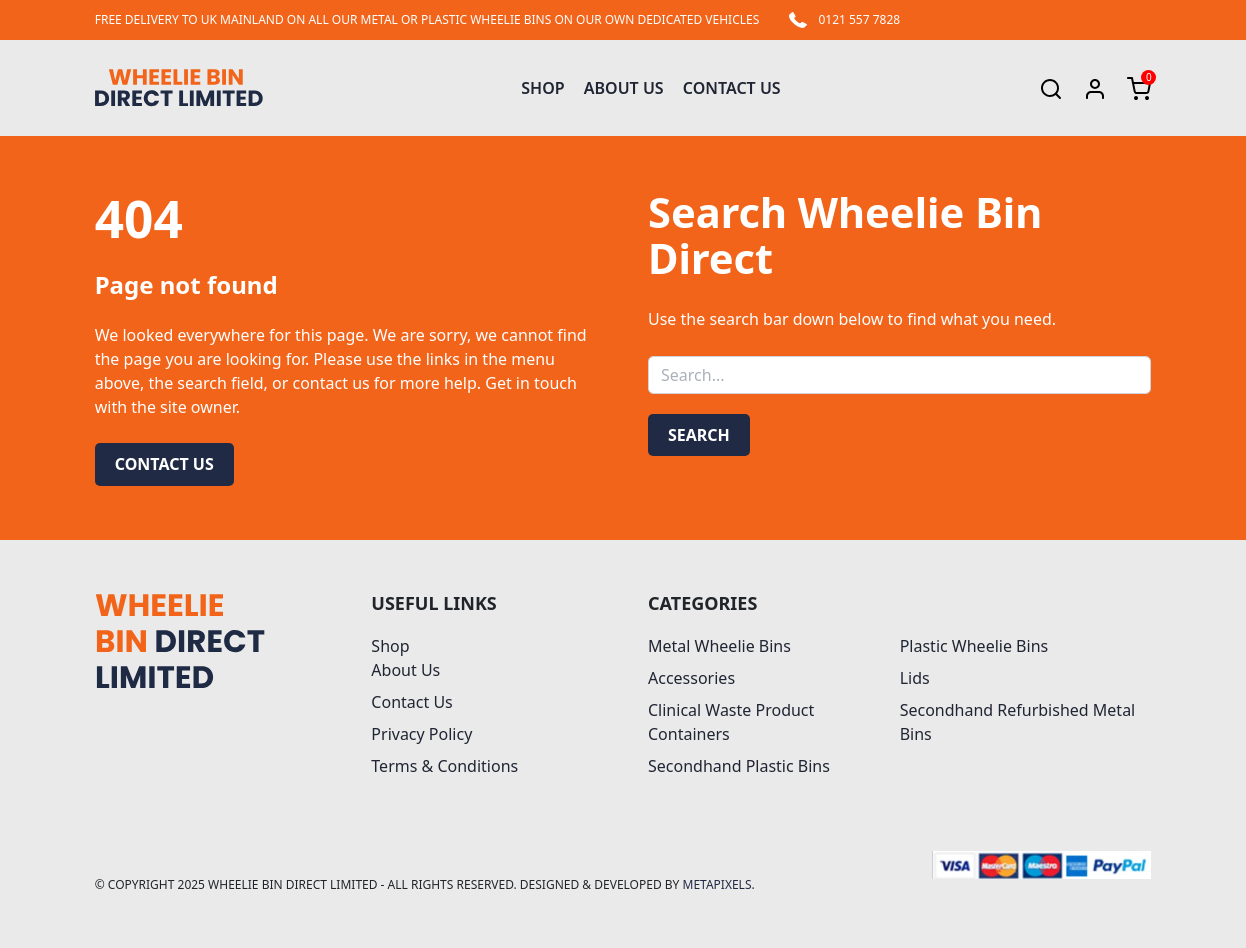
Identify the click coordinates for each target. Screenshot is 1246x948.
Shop (542, 88)
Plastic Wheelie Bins (974, 646)
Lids (915, 678)
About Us (624, 88)
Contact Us (732, 88)
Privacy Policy (421, 734)
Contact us (164, 464)
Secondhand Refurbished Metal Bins (1018, 722)
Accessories (691, 678)
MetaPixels (717, 884)
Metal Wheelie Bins (719, 646)
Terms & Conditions (444, 766)
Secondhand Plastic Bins (739, 766)
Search (699, 435)
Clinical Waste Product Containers (731, 722)
